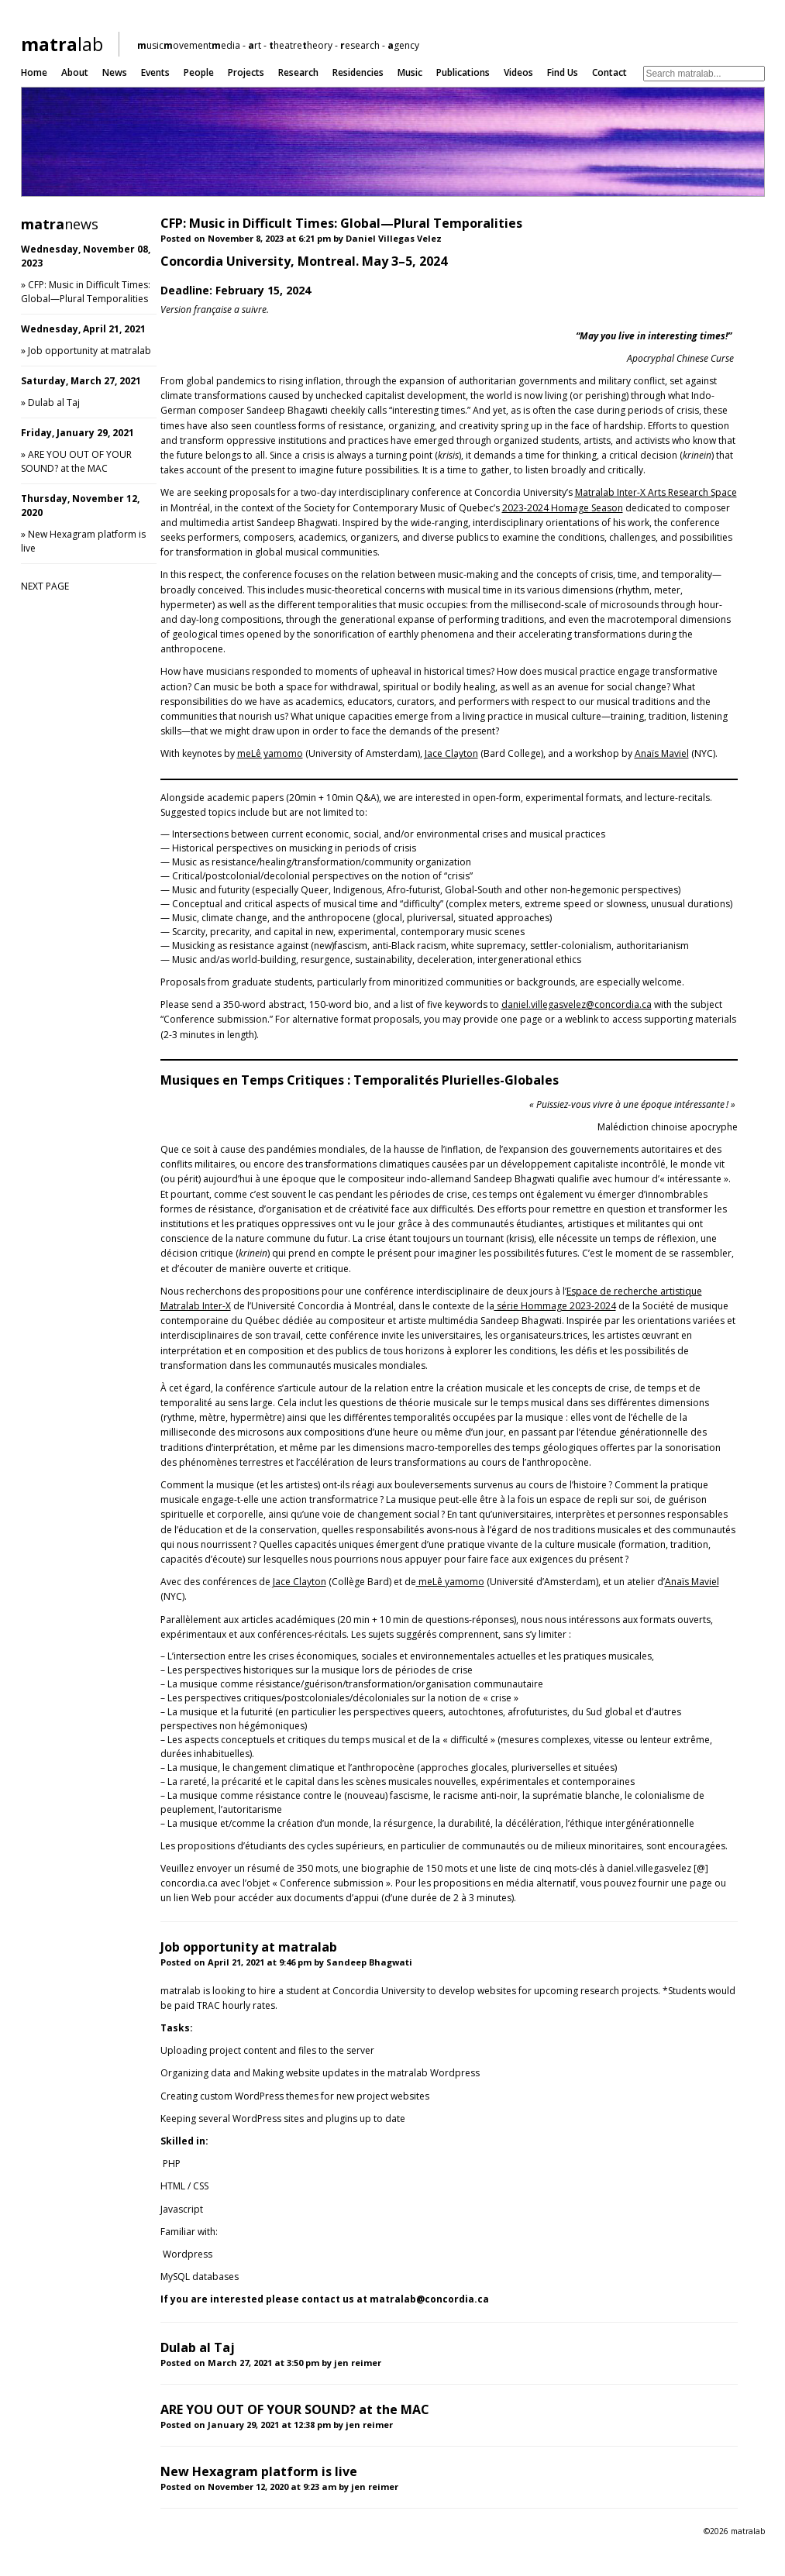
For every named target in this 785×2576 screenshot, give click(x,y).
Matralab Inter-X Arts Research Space (656, 492)
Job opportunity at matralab (89, 350)
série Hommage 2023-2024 (555, 1305)
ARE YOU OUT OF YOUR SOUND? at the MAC (76, 461)
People (199, 72)
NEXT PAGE (45, 586)
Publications (463, 72)
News (114, 72)
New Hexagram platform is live (258, 2471)
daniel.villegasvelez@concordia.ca (576, 1004)
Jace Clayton (451, 753)
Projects (246, 72)
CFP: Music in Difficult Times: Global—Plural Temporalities (85, 291)
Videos (518, 72)
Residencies (358, 72)
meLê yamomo (270, 753)
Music (410, 72)
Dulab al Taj (54, 402)
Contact (609, 72)
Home (34, 72)
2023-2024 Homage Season (562, 507)
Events (155, 72)
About (74, 72)
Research (298, 72)
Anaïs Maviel (662, 753)
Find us (562, 72)
